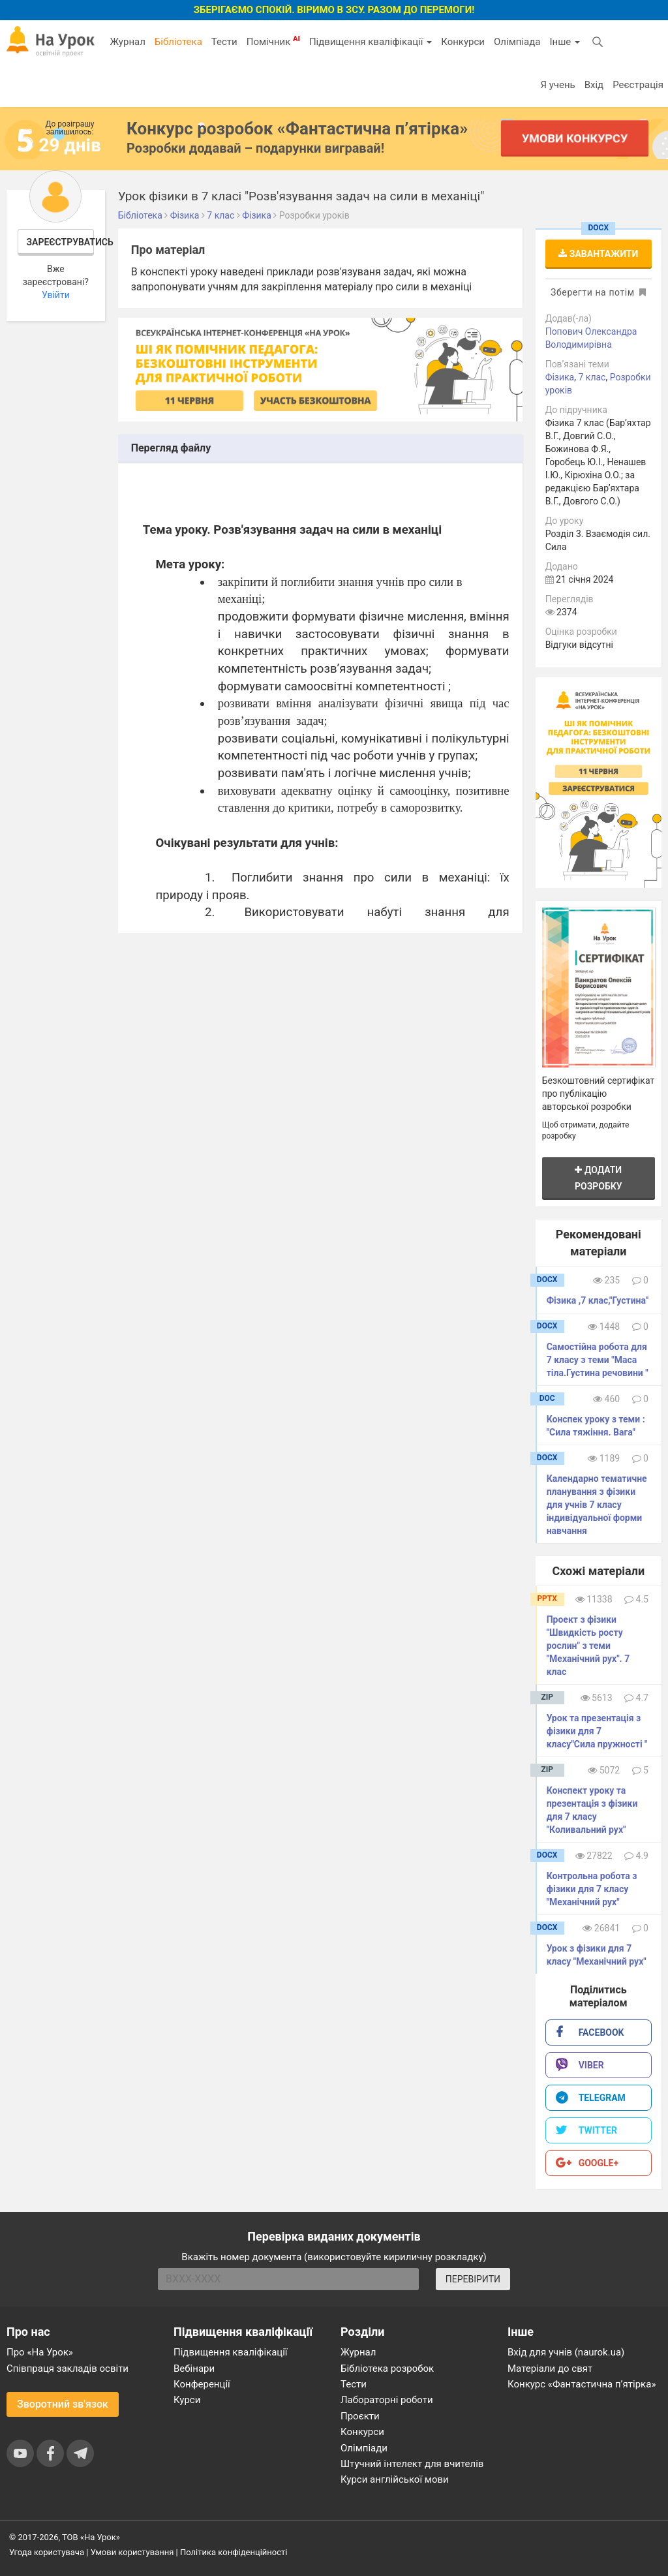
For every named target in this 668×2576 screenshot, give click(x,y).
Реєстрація (638, 85)
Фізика (560, 377)
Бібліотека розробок (387, 2368)
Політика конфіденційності (233, 2552)
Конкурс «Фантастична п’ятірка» (582, 2384)
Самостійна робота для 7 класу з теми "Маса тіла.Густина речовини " (597, 1360)
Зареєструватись (61, 242)
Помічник (273, 41)
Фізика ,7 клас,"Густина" (598, 1300)
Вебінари (194, 2368)
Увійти (56, 295)
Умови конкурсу (575, 138)
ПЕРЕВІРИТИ (473, 2279)
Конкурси (463, 42)
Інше (564, 42)
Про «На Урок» (40, 2352)
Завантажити (598, 254)
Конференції (202, 2384)
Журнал (127, 42)
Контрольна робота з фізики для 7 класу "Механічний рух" (592, 1889)
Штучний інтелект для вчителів (412, 2464)
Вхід (594, 85)
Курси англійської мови (395, 2479)
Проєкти (360, 2416)
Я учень (557, 85)
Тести (224, 42)
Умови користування (132, 2552)
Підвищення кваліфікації (370, 42)
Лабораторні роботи (387, 2400)
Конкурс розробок (297, 128)
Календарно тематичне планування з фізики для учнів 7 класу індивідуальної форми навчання (597, 1504)
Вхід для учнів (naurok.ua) (566, 2352)
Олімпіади (364, 2448)
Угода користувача (46, 2552)
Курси (187, 2400)
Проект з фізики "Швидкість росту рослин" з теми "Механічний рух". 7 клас (588, 1645)
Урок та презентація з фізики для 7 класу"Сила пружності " (597, 1731)
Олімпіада (517, 42)
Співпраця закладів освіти (68, 2368)
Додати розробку (598, 1178)
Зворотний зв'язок (62, 2404)
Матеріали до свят (550, 2368)
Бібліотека (178, 42)
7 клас (591, 377)
